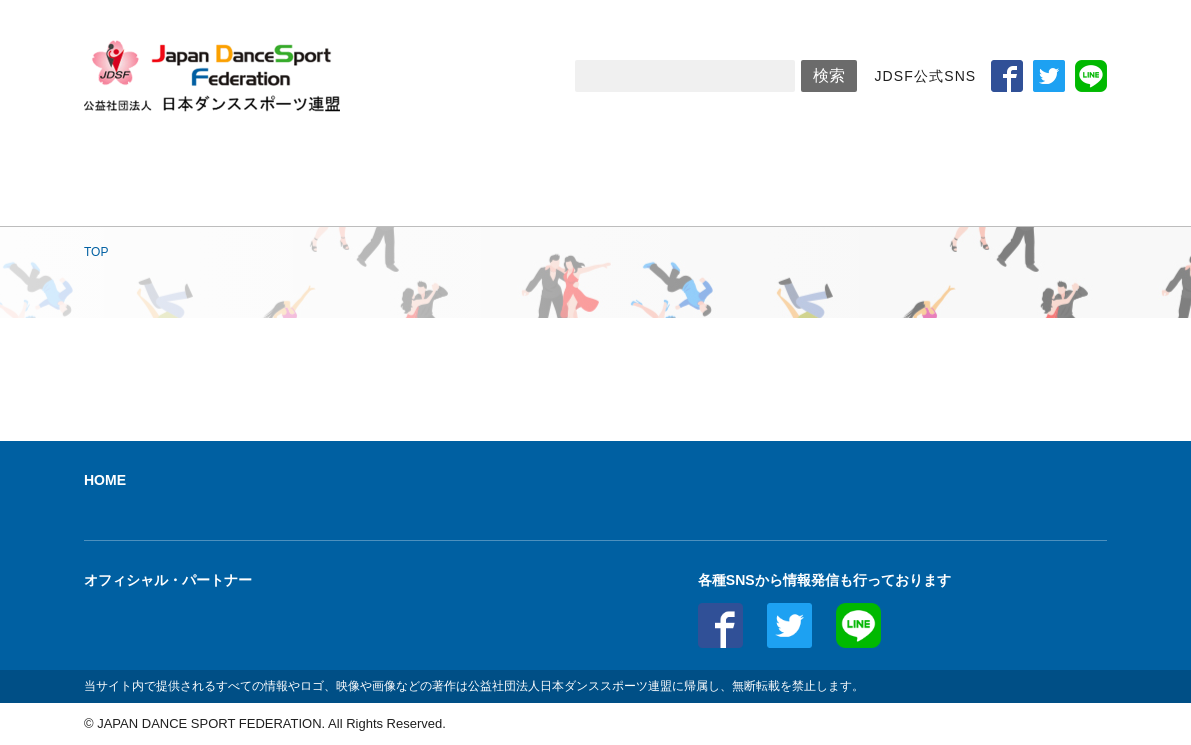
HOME (105, 480)
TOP (96, 252)
